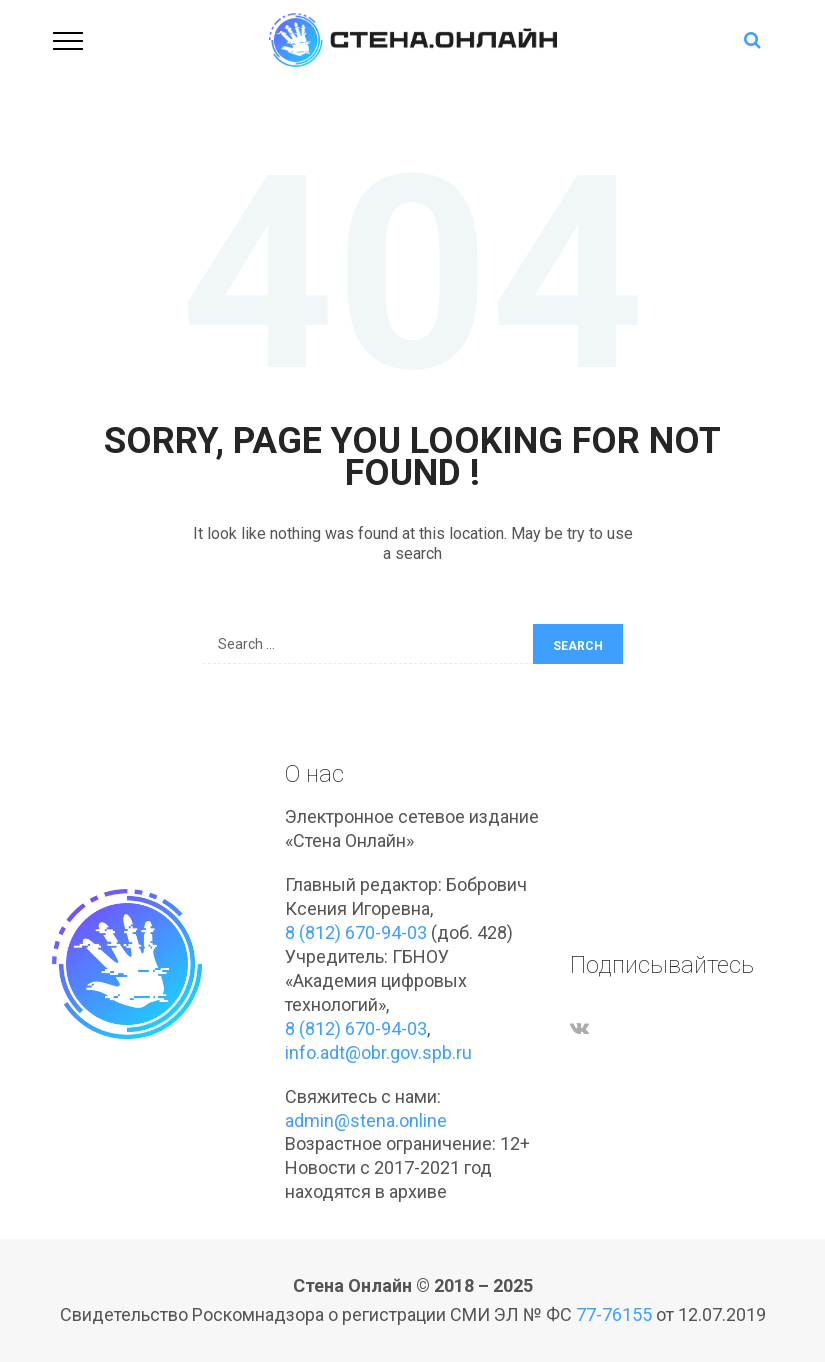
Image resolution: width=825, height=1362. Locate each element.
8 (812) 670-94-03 (356, 932)
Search (578, 646)
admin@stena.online (366, 1120)
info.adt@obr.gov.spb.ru (378, 1052)
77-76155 (614, 1314)
